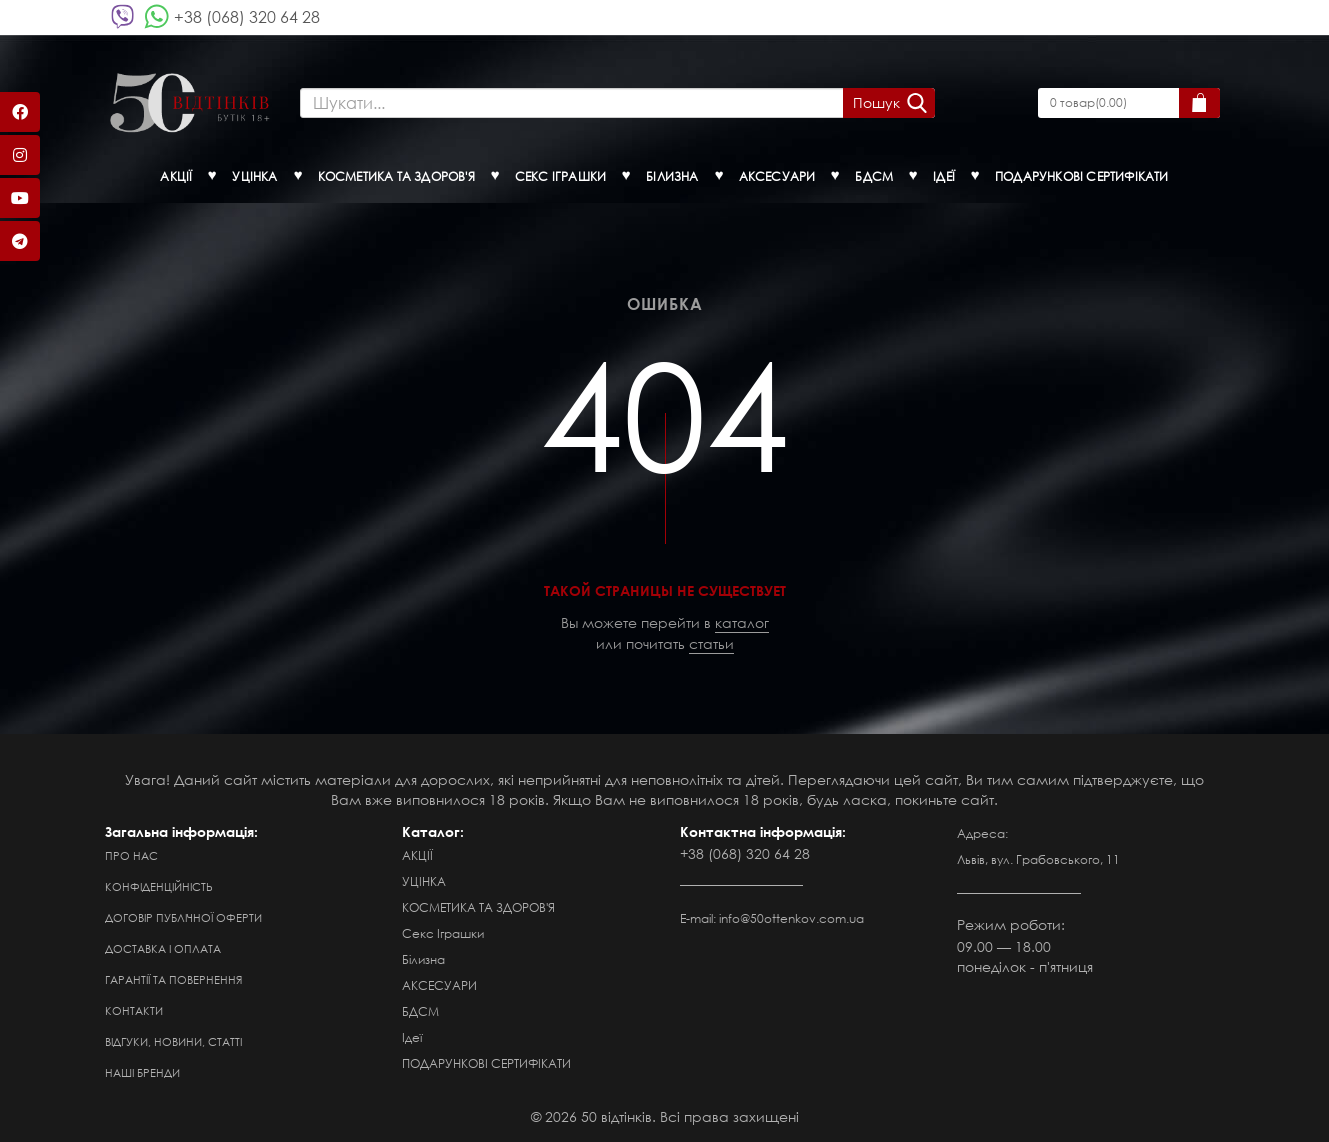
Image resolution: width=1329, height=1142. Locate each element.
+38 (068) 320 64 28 (247, 16)
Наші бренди (142, 1073)
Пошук (876, 102)
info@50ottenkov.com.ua (791, 918)
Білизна (423, 959)
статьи (711, 643)
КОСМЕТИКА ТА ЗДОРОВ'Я (478, 907)
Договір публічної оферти (183, 918)
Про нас (131, 856)
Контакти (134, 1011)
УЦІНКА (424, 881)
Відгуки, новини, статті (173, 1042)
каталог (742, 622)
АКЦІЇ (417, 855)
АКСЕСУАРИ (439, 985)
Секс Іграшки (443, 933)
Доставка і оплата (163, 949)
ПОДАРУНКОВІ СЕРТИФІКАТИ (486, 1063)
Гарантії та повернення (173, 980)
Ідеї (412, 1037)
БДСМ (420, 1011)
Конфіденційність (159, 887)
